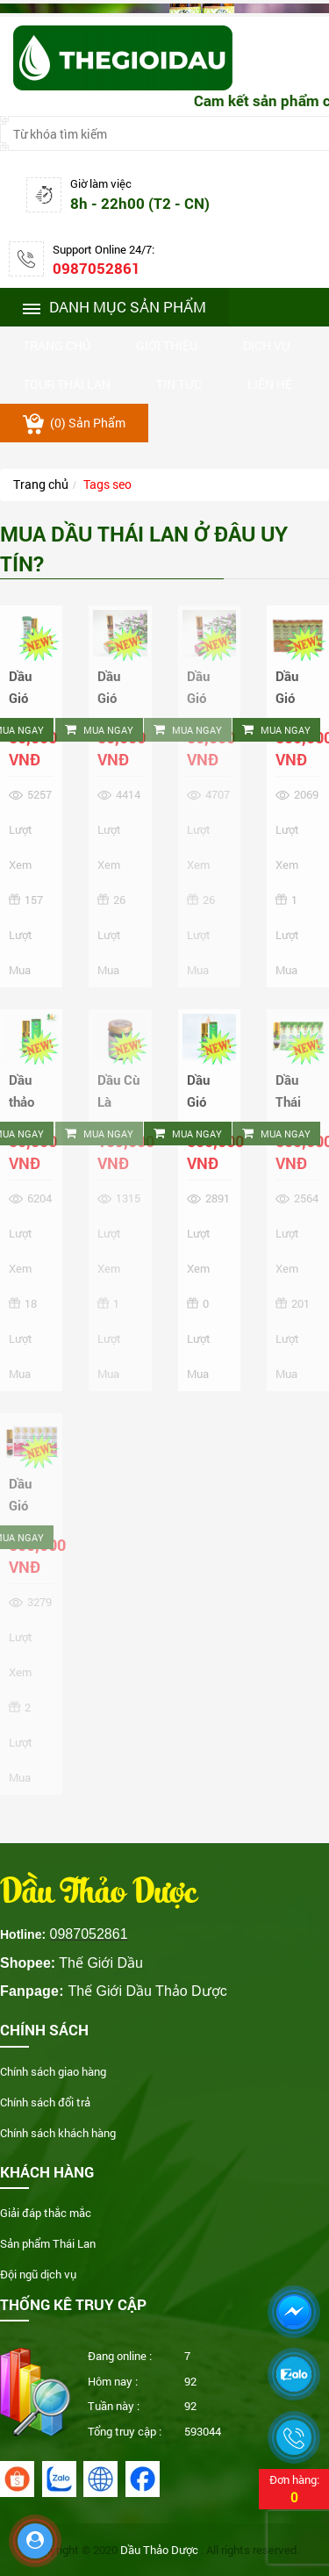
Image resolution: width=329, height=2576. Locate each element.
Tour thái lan (67, 384)
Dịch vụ (266, 345)
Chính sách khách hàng (58, 2133)
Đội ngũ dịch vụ (38, 2274)
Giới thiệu (166, 345)
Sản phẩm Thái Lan (48, 2243)
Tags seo (107, 484)
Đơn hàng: (293, 2489)
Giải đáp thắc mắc (45, 2213)
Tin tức (179, 384)
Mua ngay (99, 729)
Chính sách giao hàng (53, 2071)
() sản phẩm (74, 423)
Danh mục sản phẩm (114, 307)
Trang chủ (56, 345)
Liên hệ (269, 384)
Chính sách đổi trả (45, 2102)
